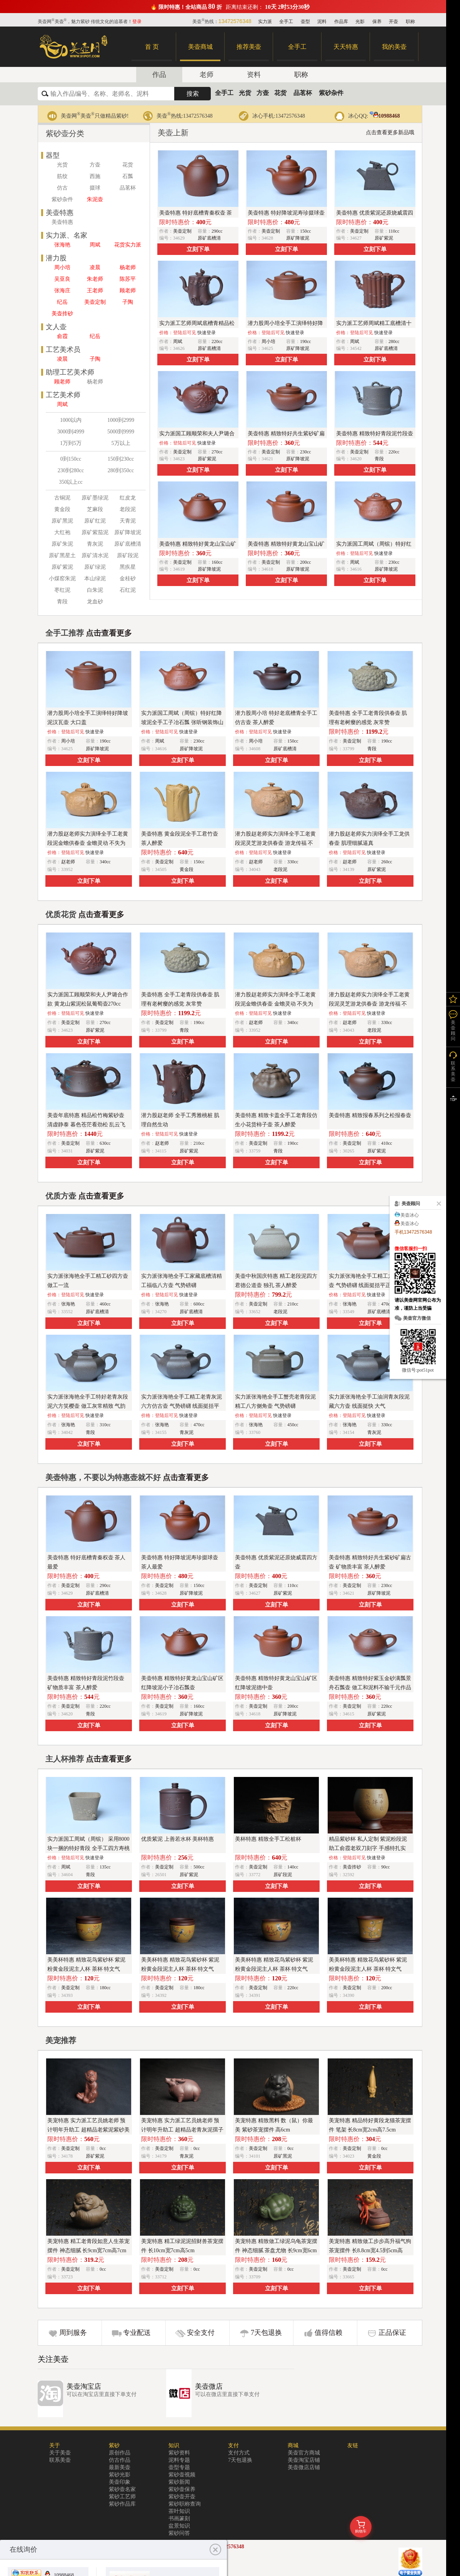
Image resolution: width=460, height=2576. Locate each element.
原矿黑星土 (62, 555)
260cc (386, 861)
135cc (105, 1867)
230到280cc (71, 470)
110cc (393, 231)
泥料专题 (179, 2460)
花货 (280, 93)
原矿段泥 (127, 555)
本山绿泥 (95, 578)
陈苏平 (128, 279)
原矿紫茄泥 (95, 532)
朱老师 (95, 279)
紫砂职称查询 (184, 2504)
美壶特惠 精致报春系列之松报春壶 (370, 1115)
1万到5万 (71, 443)
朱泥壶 (95, 199)
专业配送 (137, 2332)
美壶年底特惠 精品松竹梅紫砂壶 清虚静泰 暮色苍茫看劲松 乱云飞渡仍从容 (86, 1124)
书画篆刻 (179, 2518)
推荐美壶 (249, 46)
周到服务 (73, 2332)
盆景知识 (179, 2526)
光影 (360, 21)
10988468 (385, 116)
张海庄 (62, 290)
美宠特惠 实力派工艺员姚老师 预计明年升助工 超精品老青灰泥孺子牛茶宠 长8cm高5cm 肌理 (182, 2130)
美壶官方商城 (304, 2453)
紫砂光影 (119, 2475)
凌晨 (95, 267)
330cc (292, 861)
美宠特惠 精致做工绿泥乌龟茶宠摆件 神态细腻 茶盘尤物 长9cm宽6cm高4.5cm (276, 2250)
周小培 (62, 267)
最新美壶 (119, 2467)
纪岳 (62, 302)
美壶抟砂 (62, 313)
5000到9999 (120, 432)
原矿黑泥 (62, 521)
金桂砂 (128, 578)
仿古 (62, 188)
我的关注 (453, 999)
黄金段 (62, 509)
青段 (62, 601)
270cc (217, 452)
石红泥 (128, 590)
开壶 (393, 21)
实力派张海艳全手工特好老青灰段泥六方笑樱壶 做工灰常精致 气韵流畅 (87, 1406)
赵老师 (68, 861)
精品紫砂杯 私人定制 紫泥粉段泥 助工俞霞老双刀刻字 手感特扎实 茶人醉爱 (368, 1848)
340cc (105, 861)
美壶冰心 (409, 1215)
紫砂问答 (179, 2533)
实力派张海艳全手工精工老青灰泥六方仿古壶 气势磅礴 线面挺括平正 (181, 1406)
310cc (105, 1424)
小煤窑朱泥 (62, 578)
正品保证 (392, 2332)
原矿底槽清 (127, 544)
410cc (386, 1143)
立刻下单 (198, 249)
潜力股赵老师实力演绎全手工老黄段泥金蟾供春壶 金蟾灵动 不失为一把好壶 (87, 843)
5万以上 (121, 443)
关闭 (437, 1203)
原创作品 (119, 2453)
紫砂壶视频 (181, 2475)
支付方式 (239, 2453)
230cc (305, 452)
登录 (137, 21)
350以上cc (70, 482)
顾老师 (128, 290)
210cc (199, 1143)
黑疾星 (128, 567)
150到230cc (121, 459)
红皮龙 (128, 498)
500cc (199, 1867)
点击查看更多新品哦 (390, 132)
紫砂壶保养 (181, 2489)
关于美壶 (60, 2453)
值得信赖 (328, 2332)
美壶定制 (95, 302)
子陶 (127, 302)
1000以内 (71, 420)
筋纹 (62, 176)
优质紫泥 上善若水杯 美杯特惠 (177, 1839)
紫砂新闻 (179, 2482)
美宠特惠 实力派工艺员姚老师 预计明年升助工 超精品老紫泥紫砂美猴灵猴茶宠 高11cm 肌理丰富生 (88, 2130)
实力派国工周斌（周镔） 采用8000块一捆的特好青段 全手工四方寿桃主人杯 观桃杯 (88, 1848)
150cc (305, 231)
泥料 (322, 21)
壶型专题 (179, 2467)
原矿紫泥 (62, 567)
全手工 (286, 21)
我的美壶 (394, 46)
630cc (105, 1143)
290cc (217, 231)
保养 (377, 21)
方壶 (263, 93)
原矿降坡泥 (127, 532)
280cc (394, 341)
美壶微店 (209, 2386)
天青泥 (128, 521)
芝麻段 (95, 509)
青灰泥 (95, 544)
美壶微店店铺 (304, 2467)
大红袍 (62, 532)
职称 (410, 21)
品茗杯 (302, 93)
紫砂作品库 (122, 2504)
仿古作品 (119, 2460)
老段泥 (128, 509)
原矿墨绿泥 (95, 498)
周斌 (95, 245)
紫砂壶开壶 (181, 2496)
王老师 (95, 290)
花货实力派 (127, 245)
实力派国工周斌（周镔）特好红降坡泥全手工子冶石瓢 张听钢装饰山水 (182, 722)
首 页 (152, 46)
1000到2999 (120, 420)
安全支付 (201, 2332)
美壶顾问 (453, 1030)
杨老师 (128, 267)
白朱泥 (95, 590)
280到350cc (121, 470)
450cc (292, 1424)
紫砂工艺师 (122, 2496)
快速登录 (206, 332)
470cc (199, 1424)
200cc (305, 562)
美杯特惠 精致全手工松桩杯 (268, 1839)
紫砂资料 (179, 2453)
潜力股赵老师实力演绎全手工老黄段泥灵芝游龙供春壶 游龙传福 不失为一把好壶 (275, 843)
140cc (292, 1867)
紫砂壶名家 (122, 2489)
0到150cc (70, 459)
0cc (103, 2148)
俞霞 (62, 336)
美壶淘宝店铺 (304, 2460)
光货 (245, 93)
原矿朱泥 (62, 544)
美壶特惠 (62, 222)
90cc (385, 1867)
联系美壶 (60, 2460)
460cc (105, 1304)
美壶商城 (200, 46)
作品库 (341, 21)
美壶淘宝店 (84, 2386)
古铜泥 (62, 498)
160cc (217, 562)
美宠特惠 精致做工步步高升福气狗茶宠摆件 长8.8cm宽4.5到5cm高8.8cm (370, 2250)
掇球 (95, 188)
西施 (95, 176)
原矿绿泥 (95, 567)
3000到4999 (70, 432)
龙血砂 (95, 601)
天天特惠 (345, 46)
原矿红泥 (95, 521)
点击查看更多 (109, 633)
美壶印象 (119, 2482)
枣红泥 (62, 590)
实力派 (265, 21)
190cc (305, 341)
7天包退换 (266, 2332)
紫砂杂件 (331, 93)
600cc (199, 1304)
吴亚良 (62, 279)
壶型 (305, 21)
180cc (105, 1987)
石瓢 (127, 176)
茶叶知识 (179, 2511)
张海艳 (62, 245)
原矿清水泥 (95, 555)
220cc (217, 341)
